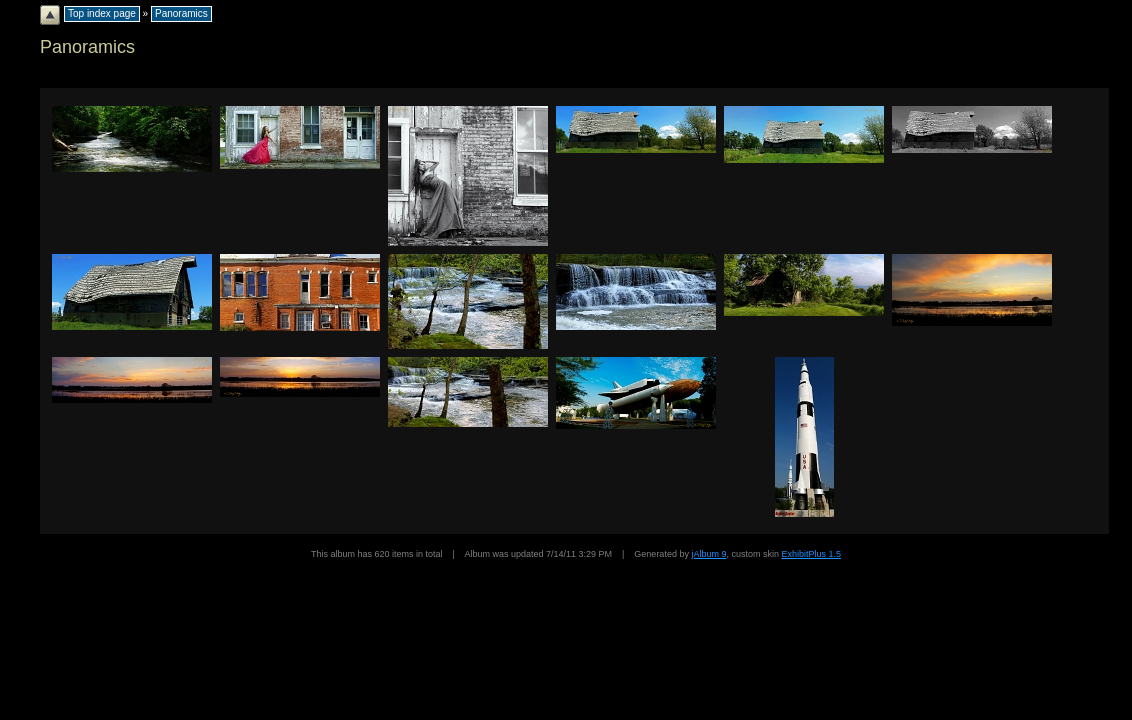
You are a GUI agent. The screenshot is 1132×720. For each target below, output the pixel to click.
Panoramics (181, 13)
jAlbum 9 (708, 554)
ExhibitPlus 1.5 (811, 554)
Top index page (102, 13)
